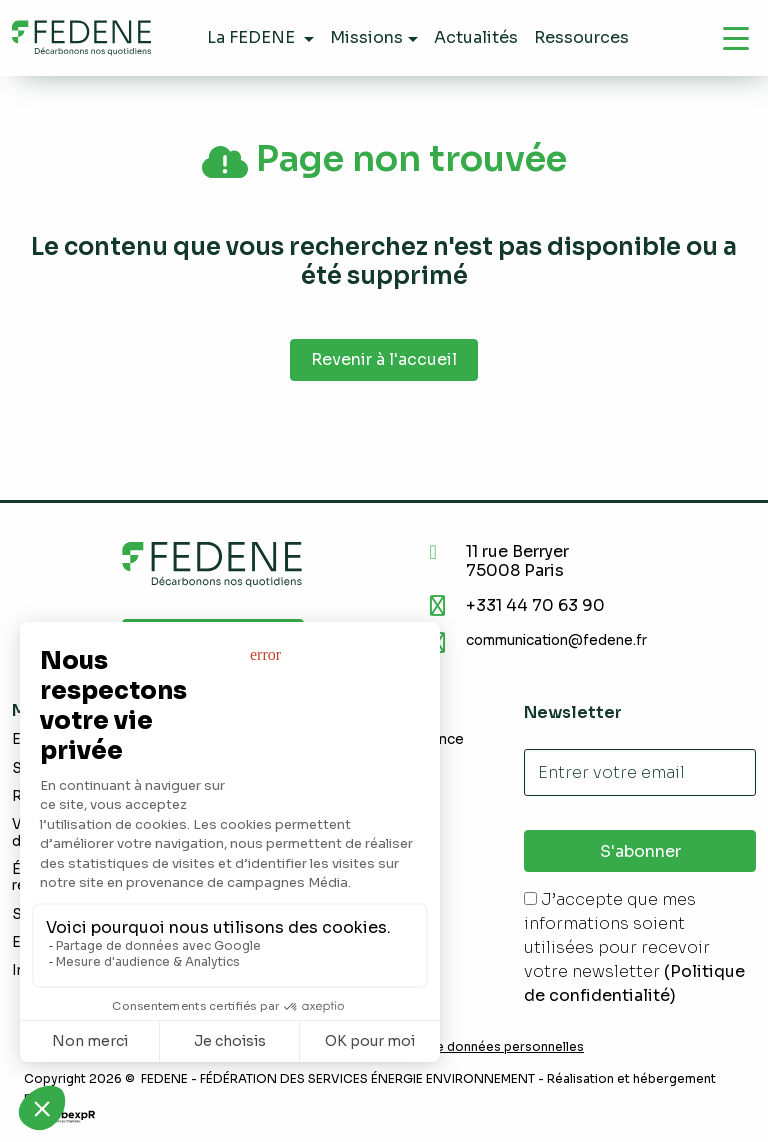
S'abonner (640, 851)
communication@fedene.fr (556, 640)
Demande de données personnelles (475, 1047)
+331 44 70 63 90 (535, 605)
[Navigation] (736, 38)
